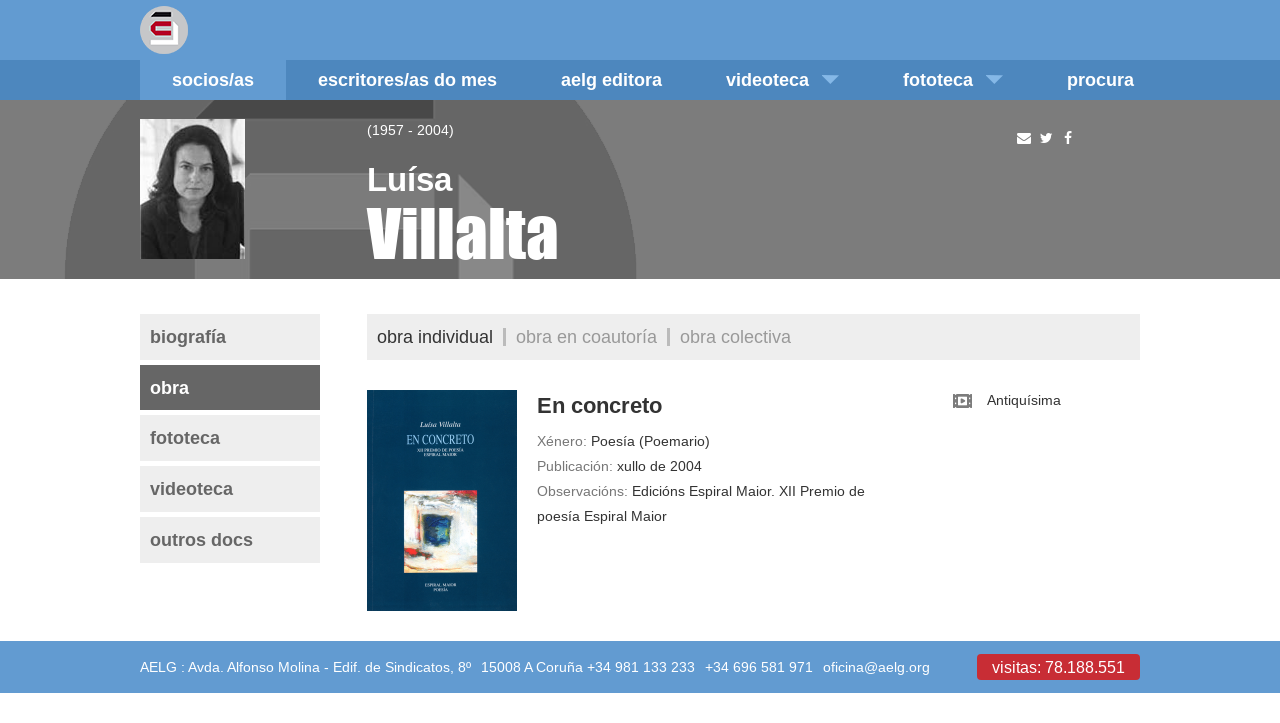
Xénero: (562, 441)
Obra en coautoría (586, 336)
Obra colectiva (735, 336)
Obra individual (435, 336)
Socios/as (213, 79)
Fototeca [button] (953, 79)
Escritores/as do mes (407, 79)
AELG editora (611, 79)
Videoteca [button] (782, 79)
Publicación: (575, 466)
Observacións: (582, 491)
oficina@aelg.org (876, 667)
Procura (1100, 79)
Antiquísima (1024, 400)
